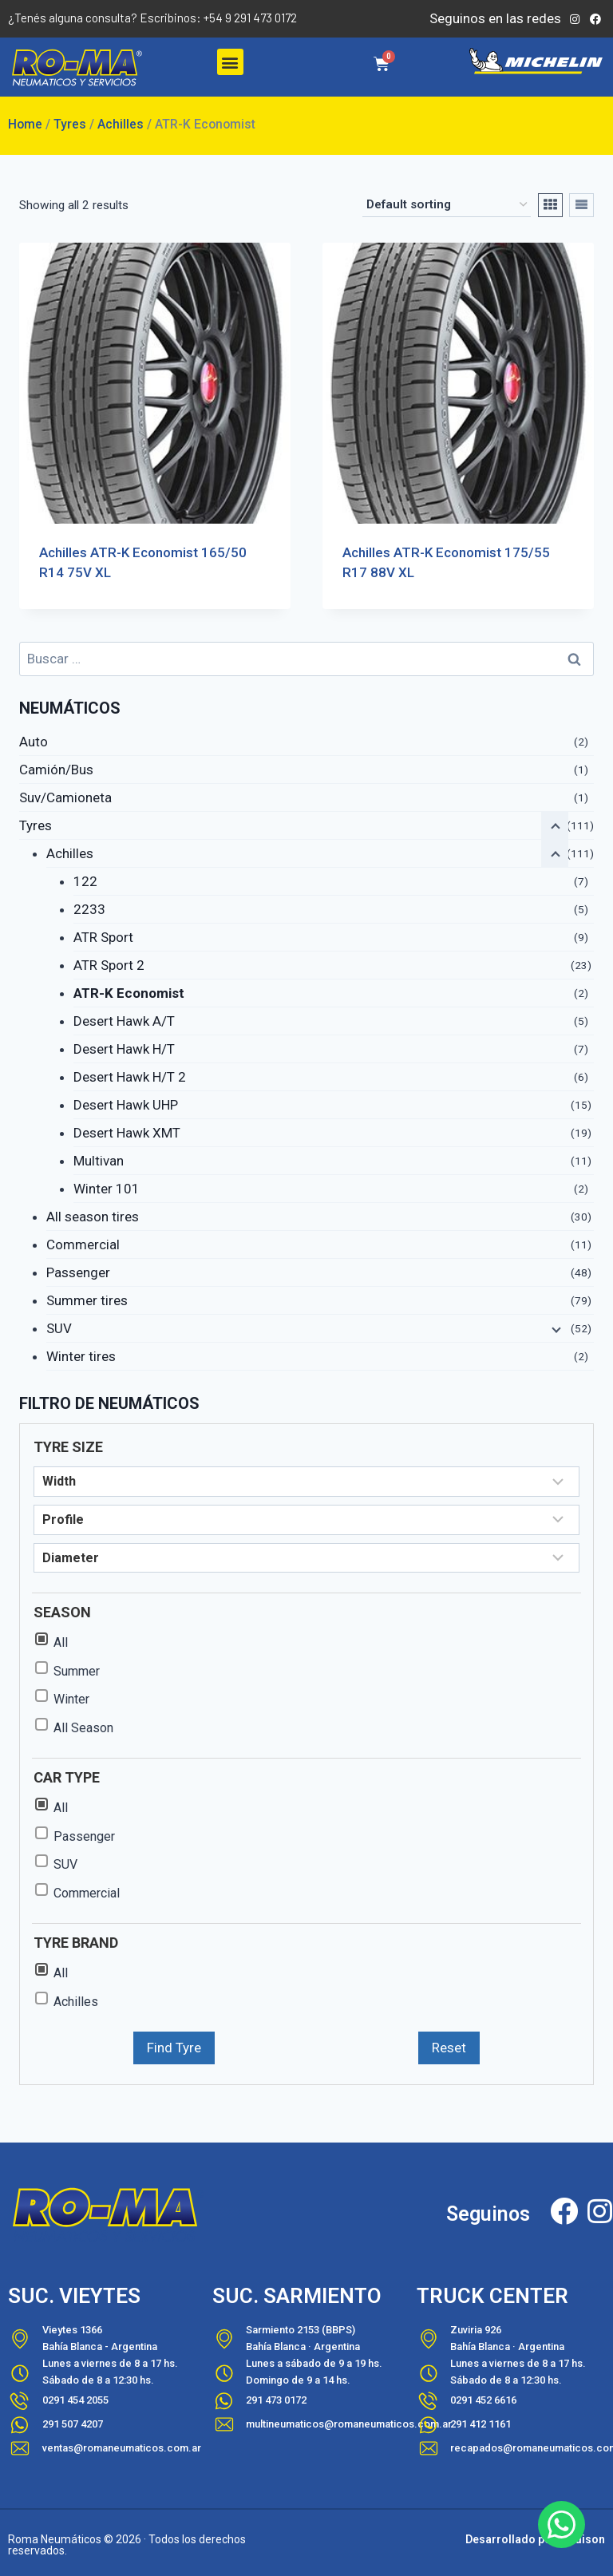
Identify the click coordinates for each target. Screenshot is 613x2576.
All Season (83, 1727)
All (60, 1642)
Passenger (78, 1272)
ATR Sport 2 (108, 965)
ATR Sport (103, 937)
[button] (230, 62)
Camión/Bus (56, 770)
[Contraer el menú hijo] (554, 853)
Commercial (83, 1244)
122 (85, 881)
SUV (59, 1328)
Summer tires (87, 1300)
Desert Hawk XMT (126, 1133)
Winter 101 (106, 1189)
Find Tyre (174, 2048)
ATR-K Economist (128, 993)
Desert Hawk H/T (124, 1049)
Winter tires (81, 1356)
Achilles (120, 124)
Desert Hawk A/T (124, 1021)
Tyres (69, 124)
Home (25, 124)
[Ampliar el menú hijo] (554, 1328)
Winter (71, 1699)
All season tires (92, 1217)
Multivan (98, 1161)
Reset (449, 2048)
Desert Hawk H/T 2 (129, 1077)
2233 (89, 909)
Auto (33, 742)
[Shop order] (446, 205)
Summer (76, 1671)
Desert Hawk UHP (125, 1105)
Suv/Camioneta (65, 797)
